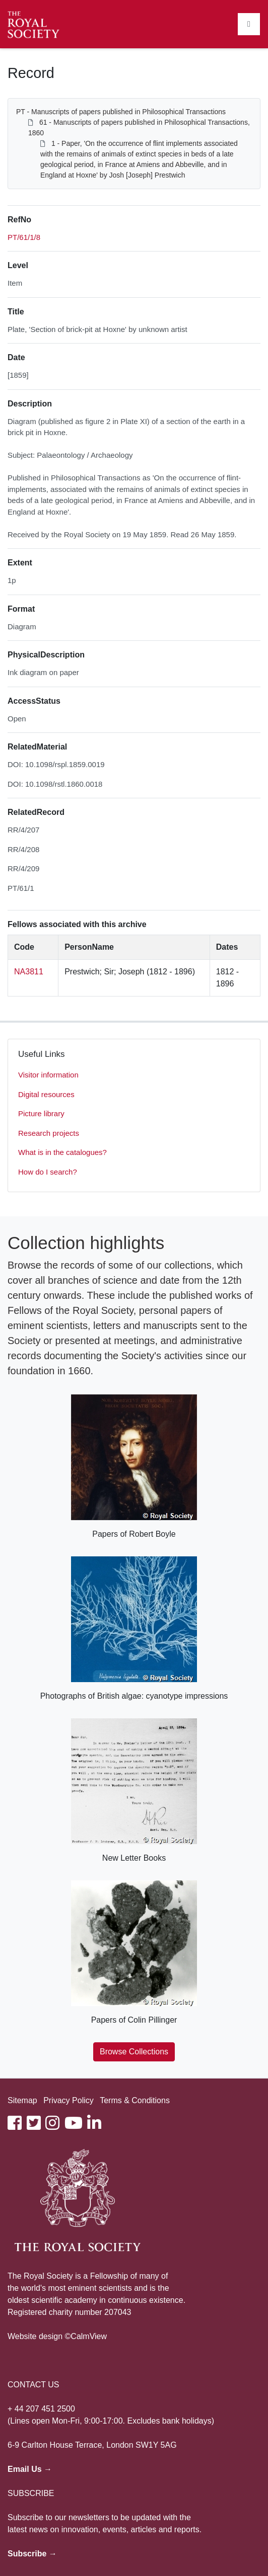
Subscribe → (32, 2553)
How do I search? (47, 1172)
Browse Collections (134, 2051)
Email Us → (30, 2469)
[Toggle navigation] (249, 24)
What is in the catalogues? (62, 1152)
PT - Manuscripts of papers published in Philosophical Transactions (121, 112)
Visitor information (48, 1074)
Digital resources (46, 1094)
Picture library (41, 1113)
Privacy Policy (68, 2100)
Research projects (48, 1133)
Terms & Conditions (135, 2100)
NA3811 (28, 971)
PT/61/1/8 (24, 237)
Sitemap (22, 2100)
